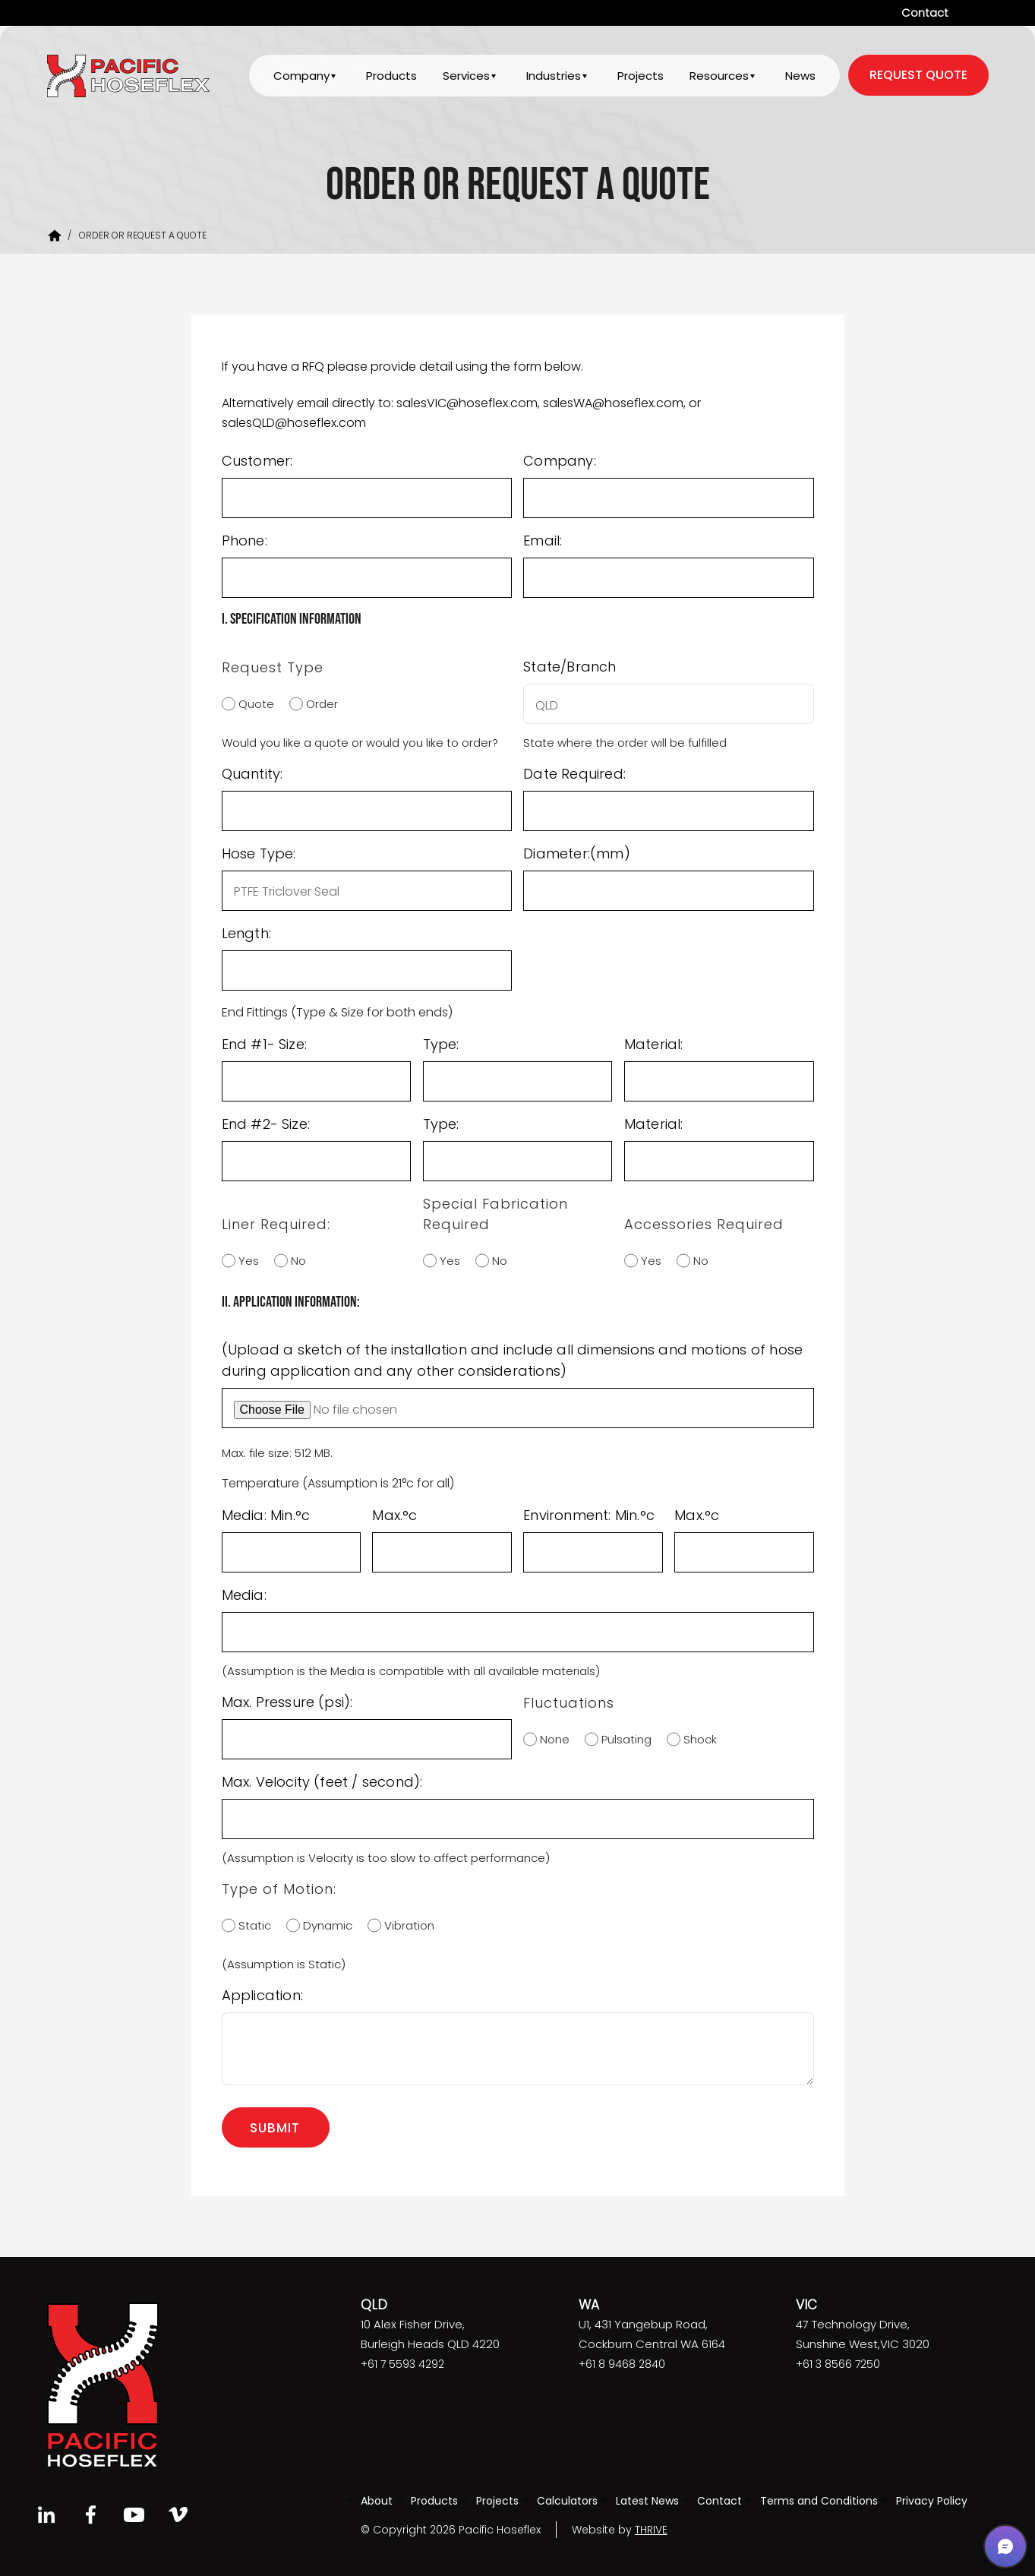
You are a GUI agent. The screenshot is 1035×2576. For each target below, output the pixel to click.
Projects (640, 77)
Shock (696, 1739)
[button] (1005, 2546)
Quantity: (252, 773)
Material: (653, 1044)
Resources (718, 77)
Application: (262, 1995)
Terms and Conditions (819, 2500)
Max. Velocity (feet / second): (322, 1781)
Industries (552, 77)
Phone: (244, 540)
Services (464, 77)
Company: (559, 460)
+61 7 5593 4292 (402, 2364)
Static (250, 1925)
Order (318, 704)
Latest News (647, 2500)
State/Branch (569, 666)
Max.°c (394, 1515)
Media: (244, 1594)
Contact (924, 13)
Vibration (405, 1925)
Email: (542, 540)
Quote (252, 704)
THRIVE (651, 2529)
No (294, 1261)
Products (389, 77)
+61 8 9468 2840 (622, 2364)
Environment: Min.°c (589, 1515)
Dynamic (324, 1925)
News (800, 77)
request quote (918, 76)
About (377, 2500)
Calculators (567, 2500)
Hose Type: (259, 853)
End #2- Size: (266, 1123)
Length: (246, 933)
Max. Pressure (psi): (287, 1702)
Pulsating (622, 1739)
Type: (441, 1044)
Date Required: (574, 773)
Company (298, 77)
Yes (244, 1261)
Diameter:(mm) (576, 853)
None (551, 1739)
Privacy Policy (931, 2500)
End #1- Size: (265, 1044)
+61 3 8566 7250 (838, 2364)
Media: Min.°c (266, 1515)
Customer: (257, 460)
